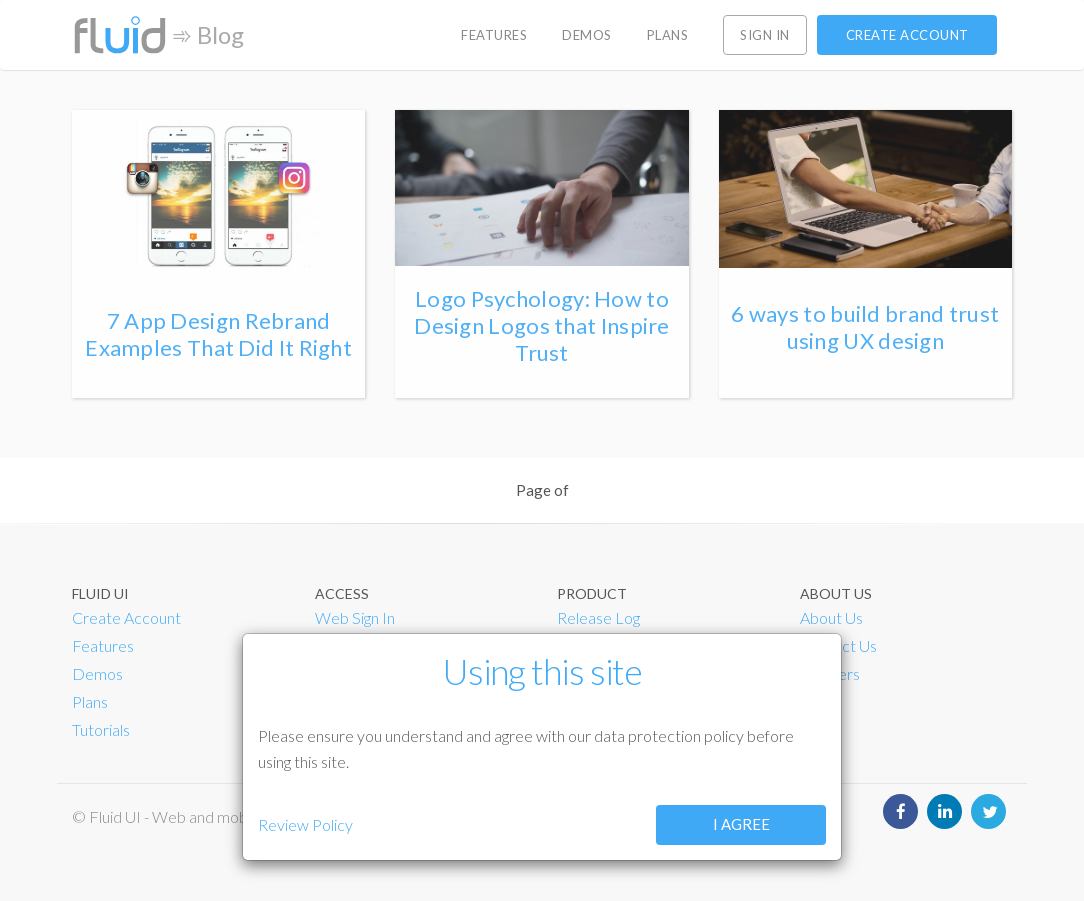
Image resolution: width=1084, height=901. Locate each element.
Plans (90, 701)
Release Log (598, 617)
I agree (741, 824)
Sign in (765, 35)
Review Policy (305, 824)
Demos (97, 673)
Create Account (126, 617)
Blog (220, 34)
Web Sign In (355, 617)
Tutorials (101, 729)
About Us (831, 617)
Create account (907, 35)
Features (103, 645)
